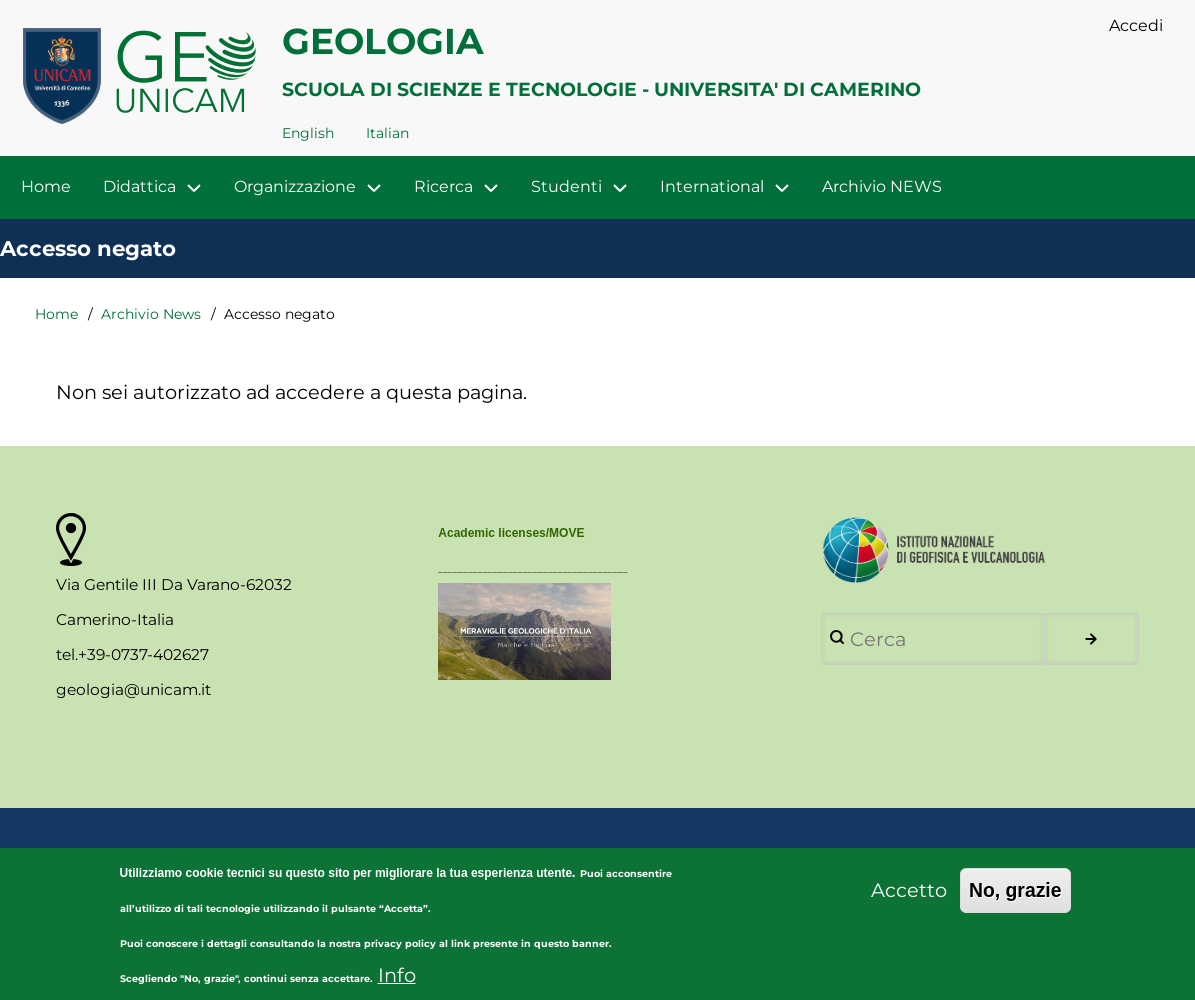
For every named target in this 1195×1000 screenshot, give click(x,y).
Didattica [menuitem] (160, 187)
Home (56, 314)
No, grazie (1015, 902)
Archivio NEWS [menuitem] (882, 186)
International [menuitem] (712, 186)
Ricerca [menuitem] (443, 186)
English (308, 133)
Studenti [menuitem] (566, 186)
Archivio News (151, 314)
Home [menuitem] (46, 186)
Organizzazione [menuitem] (295, 186)
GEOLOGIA (383, 41)
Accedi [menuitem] (1136, 25)
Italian (387, 133)
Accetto (909, 902)
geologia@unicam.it (133, 689)
